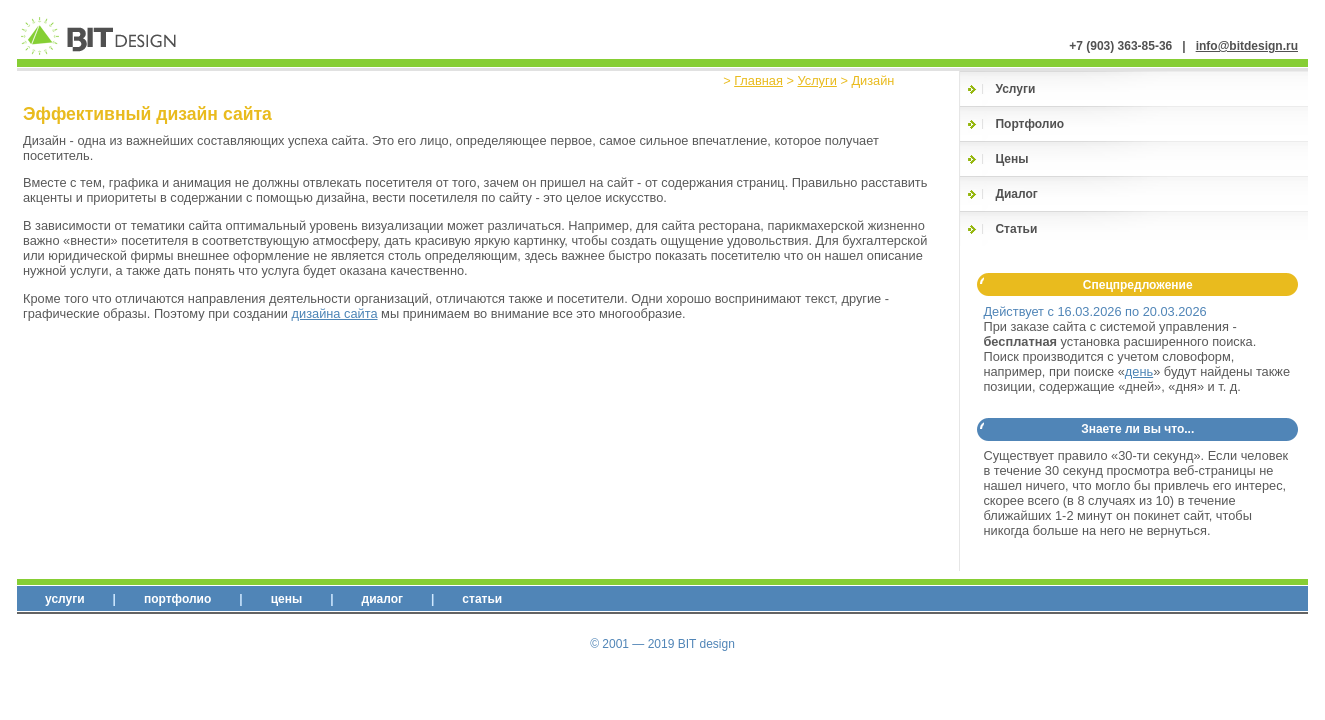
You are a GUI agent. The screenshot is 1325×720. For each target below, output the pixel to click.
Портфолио (1029, 124)
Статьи (1016, 229)
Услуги (816, 80)
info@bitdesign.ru (1247, 46)
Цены (1011, 159)
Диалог (1016, 194)
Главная (758, 80)
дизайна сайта (335, 313)
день (1139, 371)
